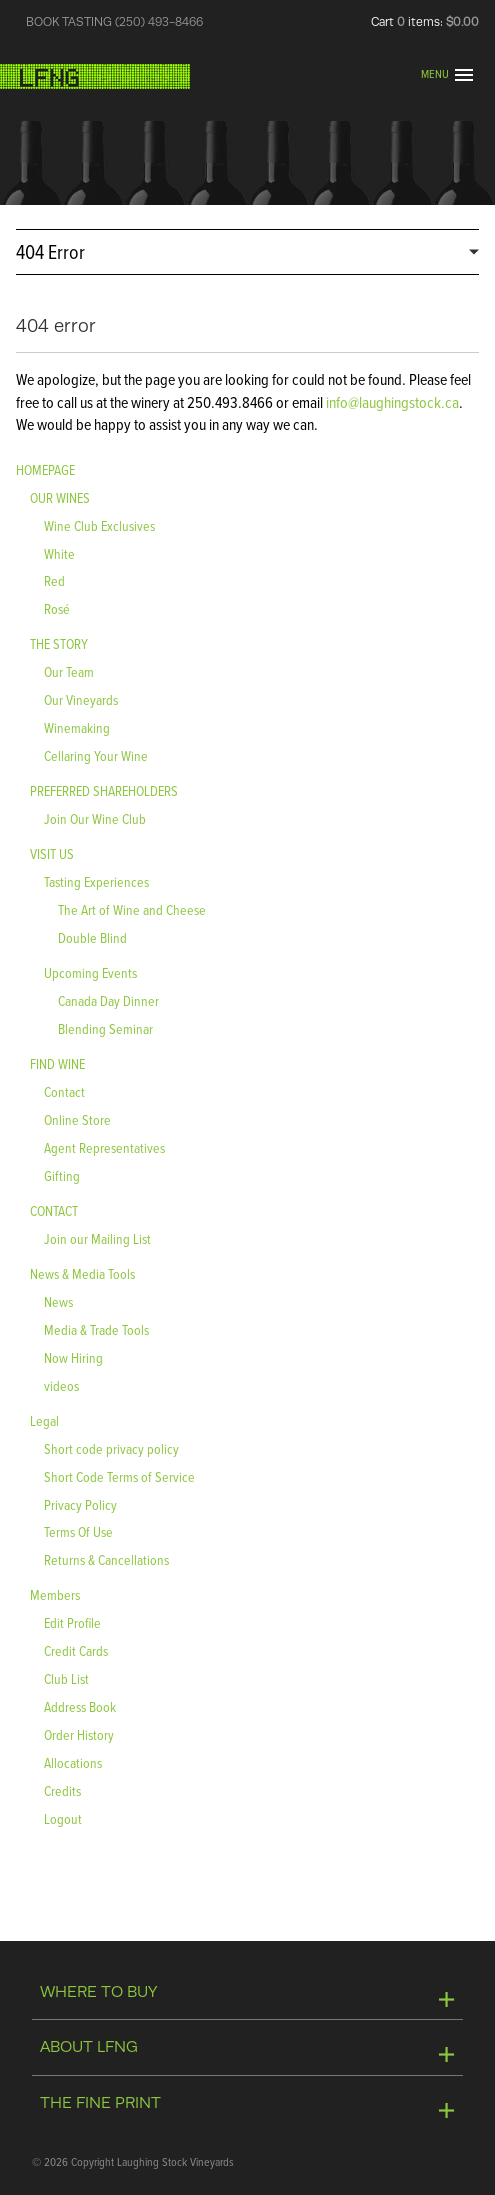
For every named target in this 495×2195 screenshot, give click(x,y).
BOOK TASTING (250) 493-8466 (114, 22)
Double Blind (92, 937)
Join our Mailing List (97, 1238)
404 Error (50, 251)
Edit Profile (72, 1622)
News (58, 1301)
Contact (64, 1091)
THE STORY (59, 643)
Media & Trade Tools (96, 1329)
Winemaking (77, 727)
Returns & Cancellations (106, 1559)
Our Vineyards (81, 699)
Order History (79, 1734)
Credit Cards (76, 1650)
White (59, 553)
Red (54, 580)
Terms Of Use (78, 1531)
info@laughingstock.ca (391, 402)
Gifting (62, 1175)
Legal (44, 1420)
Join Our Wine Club (95, 818)
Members (55, 1594)
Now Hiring (73, 1357)
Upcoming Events (90, 972)
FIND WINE (57, 1063)
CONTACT (54, 1210)
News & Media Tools (82, 1273)
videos (61, 1385)
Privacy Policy (80, 1504)
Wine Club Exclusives (99, 525)
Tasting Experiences (96, 881)
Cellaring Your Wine (96, 755)
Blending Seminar (105, 1028)
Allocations (73, 1762)
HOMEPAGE (45, 469)
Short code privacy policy (111, 1448)
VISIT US (52, 853)
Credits (62, 1790)
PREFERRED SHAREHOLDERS (104, 790)
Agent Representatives (104, 1147)
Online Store (77, 1119)
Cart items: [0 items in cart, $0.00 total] (425, 22)
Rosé (57, 608)
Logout (63, 1818)
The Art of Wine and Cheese (132, 909)
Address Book (80, 1706)
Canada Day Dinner (108, 1000)
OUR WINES (60, 497)
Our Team (69, 671)
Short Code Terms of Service (119, 1476)
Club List (66, 1678)
